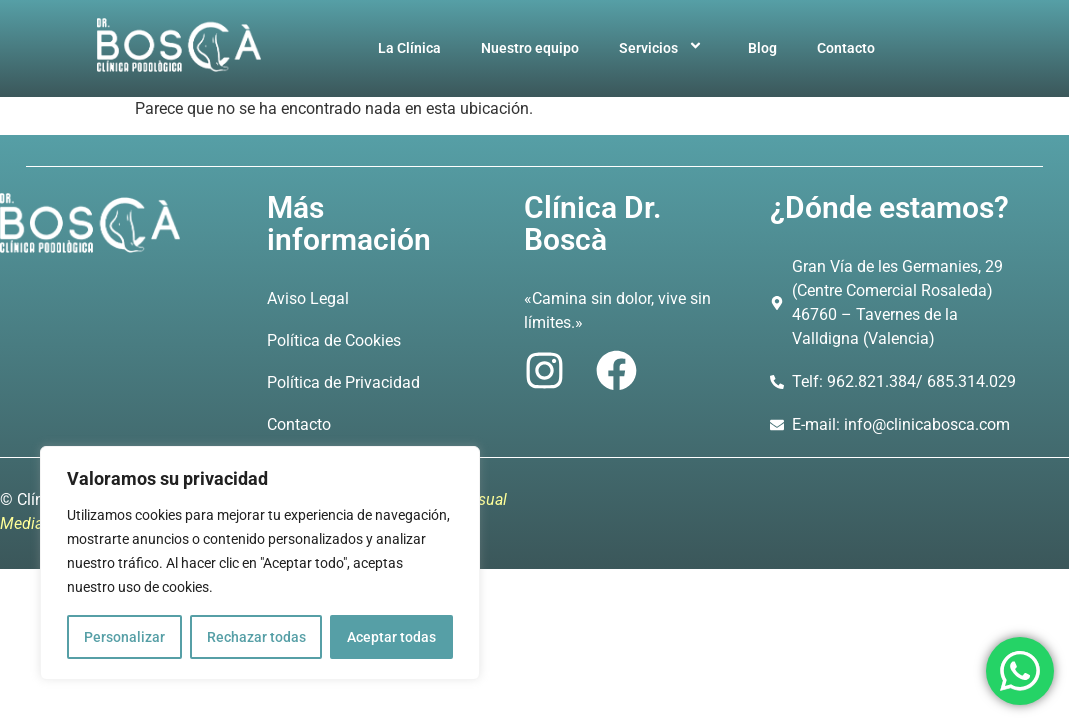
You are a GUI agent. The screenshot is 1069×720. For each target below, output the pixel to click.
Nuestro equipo (530, 48)
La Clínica (409, 48)
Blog (762, 48)
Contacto (846, 48)
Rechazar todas (256, 637)
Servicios (663, 48)
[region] (260, 563)
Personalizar (124, 637)
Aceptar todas (391, 637)
